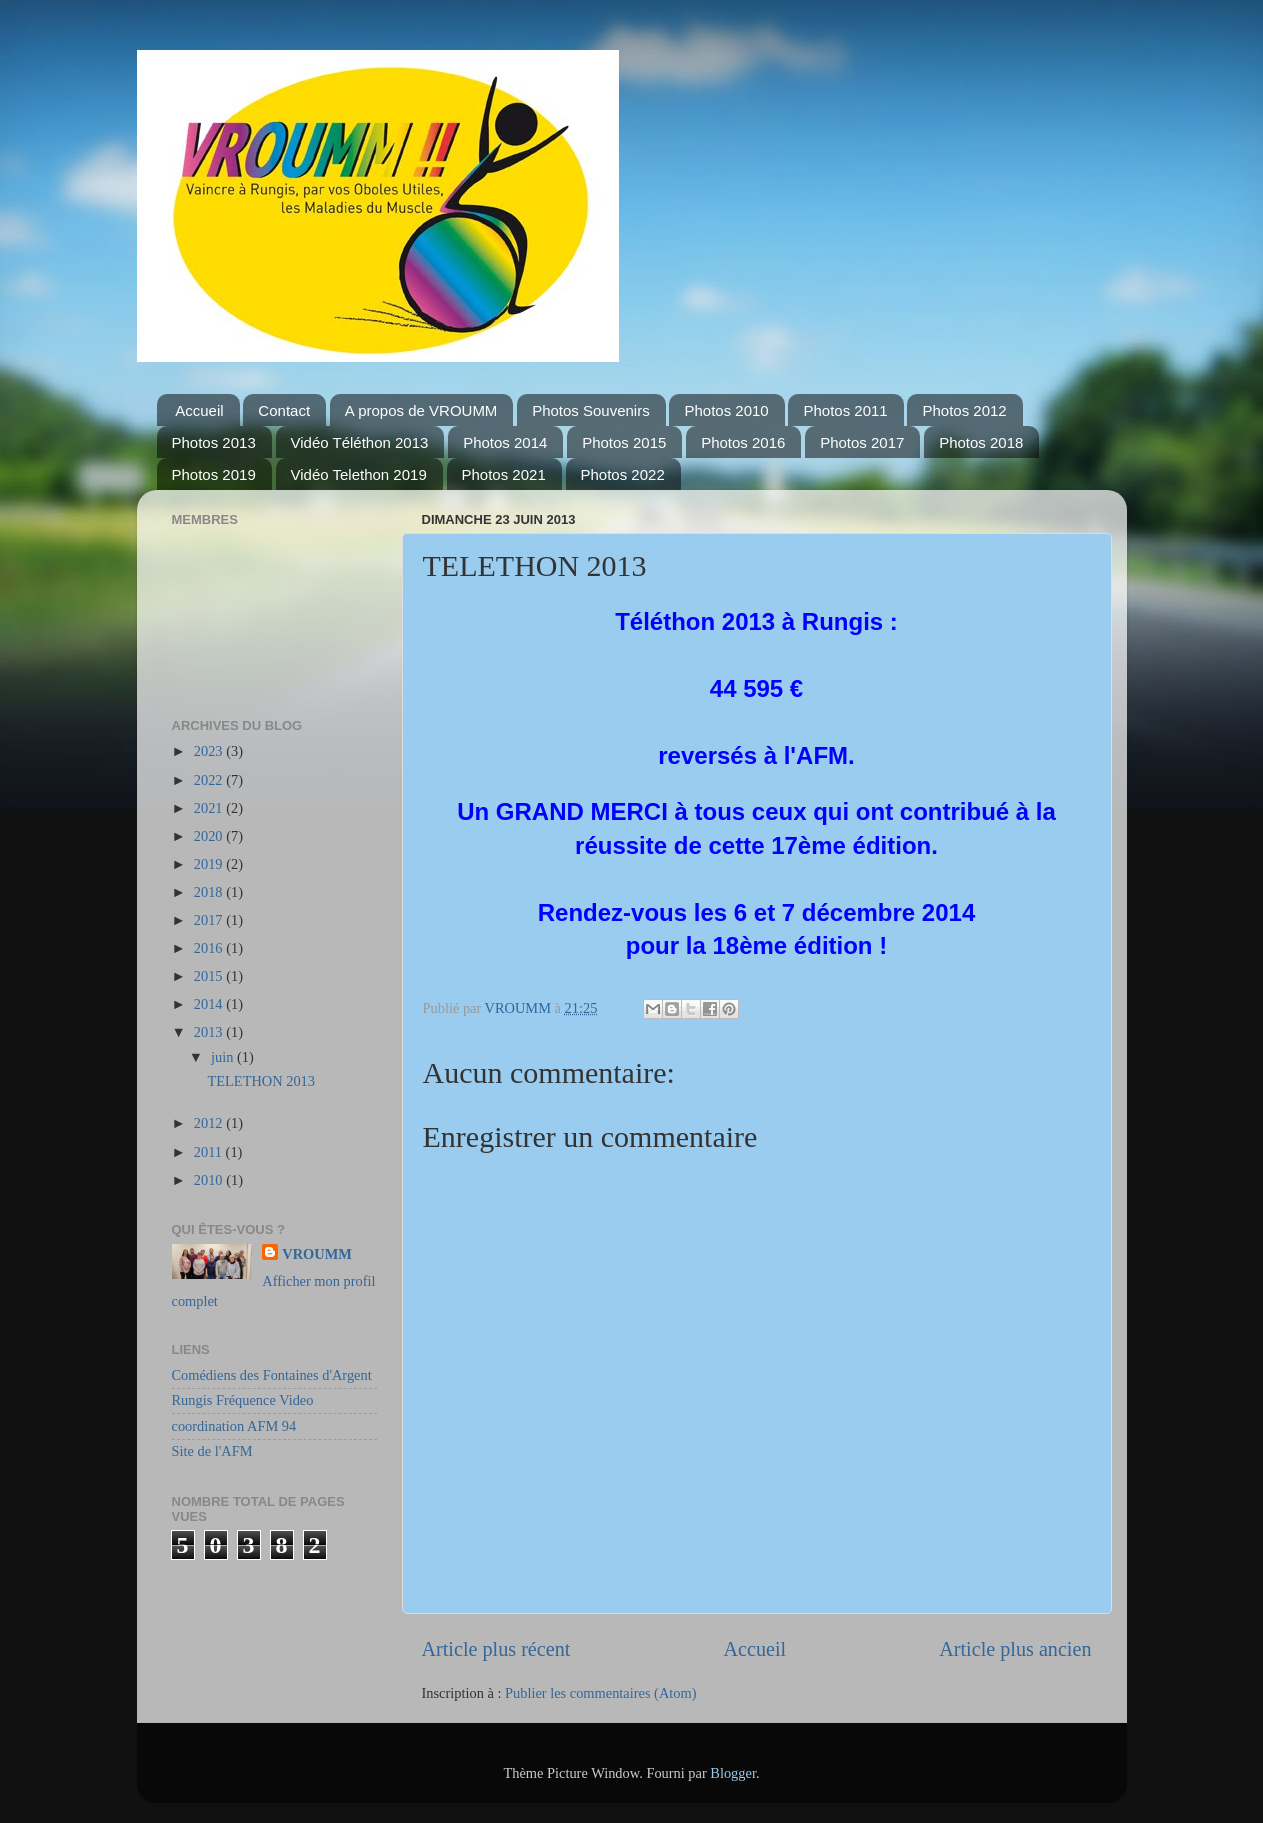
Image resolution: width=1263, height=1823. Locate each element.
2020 (210, 836)
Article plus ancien (1015, 1649)
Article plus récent (496, 1649)
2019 (210, 864)
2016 (210, 948)
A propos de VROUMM (421, 410)
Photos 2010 (726, 410)
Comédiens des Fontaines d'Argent (272, 1375)
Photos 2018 (981, 442)
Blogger (733, 1773)
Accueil (199, 410)
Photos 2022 (623, 474)
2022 (210, 780)
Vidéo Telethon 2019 (359, 474)
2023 (210, 751)
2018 (210, 892)
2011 (210, 1152)
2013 (210, 1032)
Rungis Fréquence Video (243, 1400)
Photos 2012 (964, 410)
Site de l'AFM (212, 1451)
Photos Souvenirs (591, 410)
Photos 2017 (862, 442)
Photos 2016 (743, 442)
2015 (210, 976)
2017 (210, 920)
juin (224, 1057)
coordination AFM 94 (234, 1426)
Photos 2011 (845, 410)
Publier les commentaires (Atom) (600, 1693)
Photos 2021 (504, 474)
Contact (284, 410)
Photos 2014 (505, 442)
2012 (210, 1123)
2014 (210, 1004)
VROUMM (317, 1254)
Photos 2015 (624, 442)
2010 (210, 1180)
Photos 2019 (214, 474)
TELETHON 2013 (261, 1081)
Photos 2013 (214, 442)
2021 (210, 808)
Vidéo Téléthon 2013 (360, 442)
